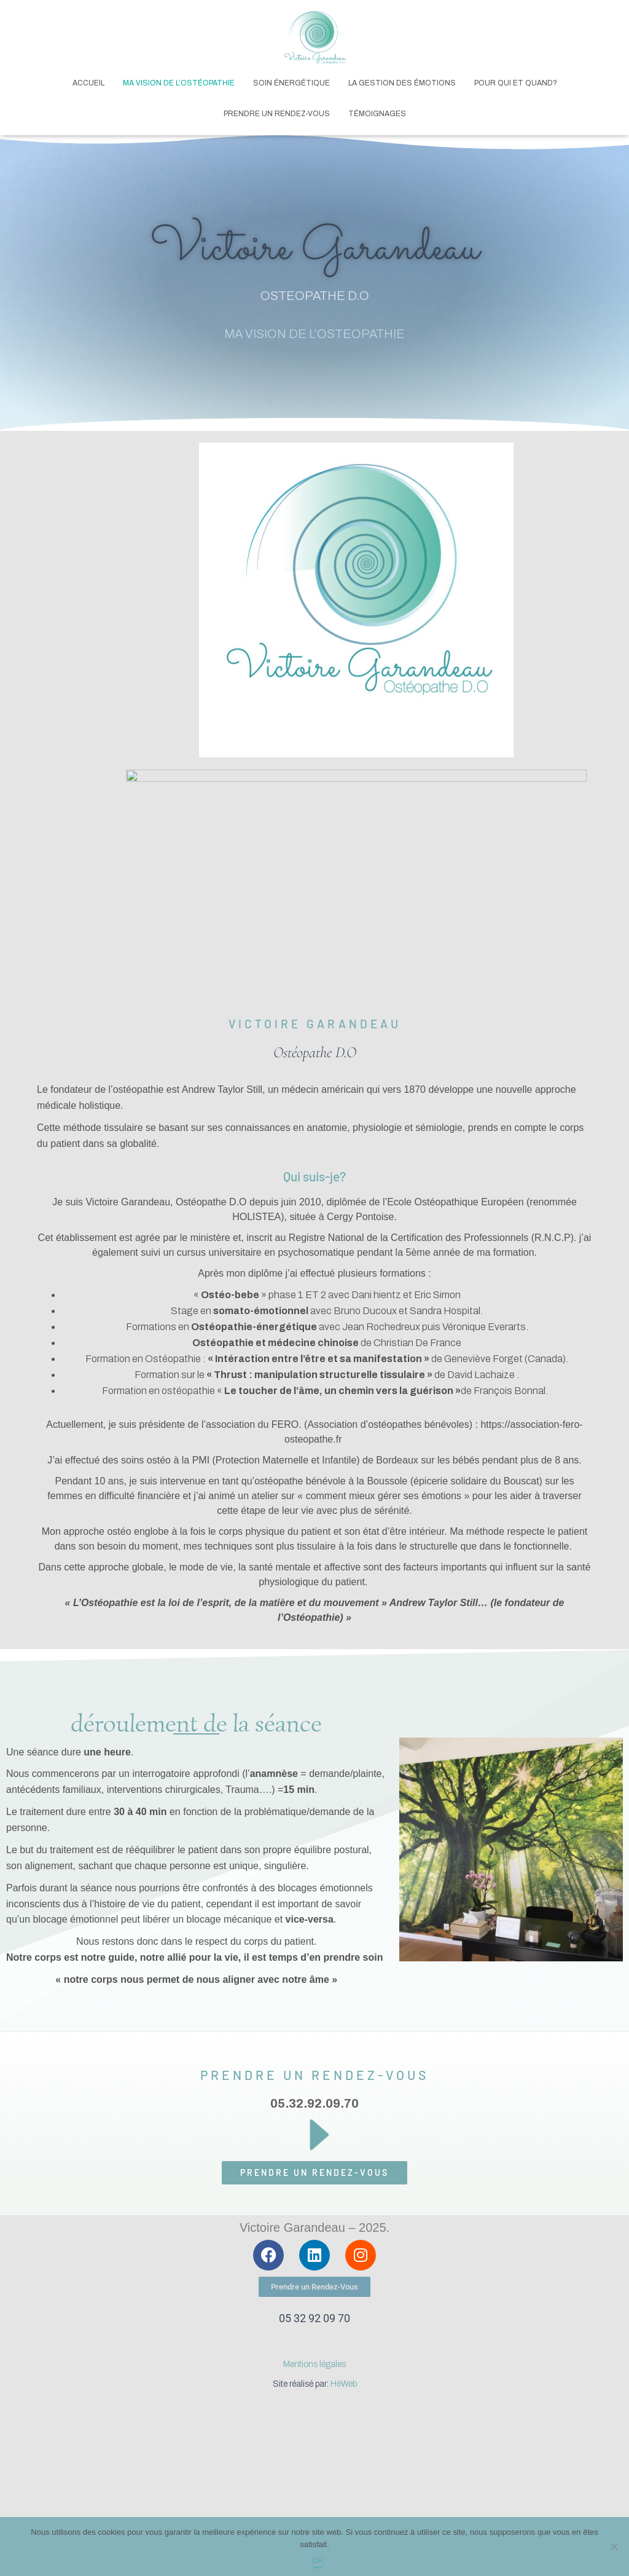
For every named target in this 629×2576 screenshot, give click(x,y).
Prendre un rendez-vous (277, 113)
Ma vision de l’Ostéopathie (179, 83)
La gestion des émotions (402, 83)
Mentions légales (314, 2364)
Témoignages (377, 113)
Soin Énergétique (291, 83)
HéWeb (343, 2384)
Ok (318, 2560)
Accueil (88, 83)
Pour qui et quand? (515, 83)
